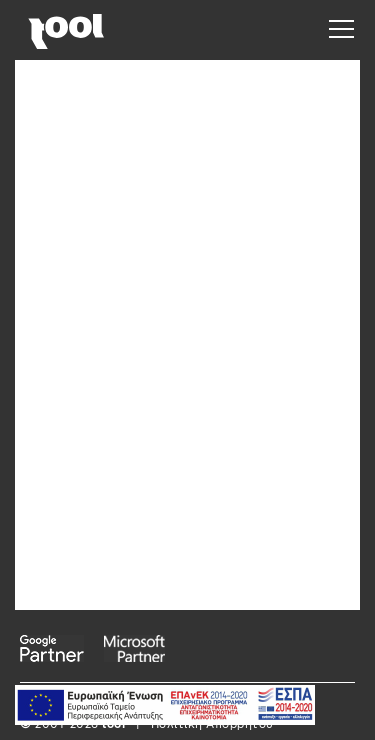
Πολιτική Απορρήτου (212, 725)
